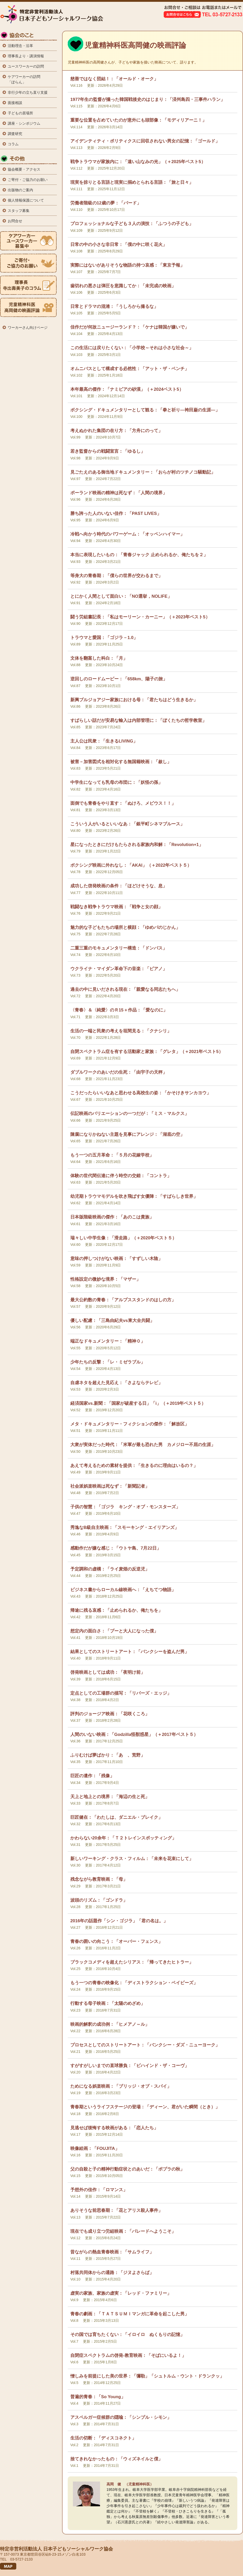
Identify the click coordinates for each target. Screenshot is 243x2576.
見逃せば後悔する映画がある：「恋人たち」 (114, 2127)
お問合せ (15, 221)
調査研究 (15, 134)
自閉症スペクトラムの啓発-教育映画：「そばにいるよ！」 (128, 2355)
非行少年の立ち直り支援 (28, 92)
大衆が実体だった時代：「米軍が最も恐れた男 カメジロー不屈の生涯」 (142, 1444)
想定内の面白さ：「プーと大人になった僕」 (114, 1631)
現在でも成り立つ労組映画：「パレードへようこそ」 (123, 2231)
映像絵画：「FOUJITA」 (94, 2148)
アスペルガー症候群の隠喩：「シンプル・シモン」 (120, 2417)
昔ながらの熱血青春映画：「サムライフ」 (112, 2252)
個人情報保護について (26, 200)
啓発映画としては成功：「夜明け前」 (107, 1672)
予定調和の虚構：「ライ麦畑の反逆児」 (109, 1569)
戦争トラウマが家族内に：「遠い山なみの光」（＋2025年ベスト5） (138, 161)
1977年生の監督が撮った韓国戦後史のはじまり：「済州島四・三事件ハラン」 (147, 99)
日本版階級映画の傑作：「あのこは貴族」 (112, 1217)
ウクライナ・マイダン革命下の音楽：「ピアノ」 (118, 968)
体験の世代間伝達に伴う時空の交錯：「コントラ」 (120, 1175)
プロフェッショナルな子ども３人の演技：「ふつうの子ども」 (131, 223)
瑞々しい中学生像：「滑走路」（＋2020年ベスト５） (123, 1237)
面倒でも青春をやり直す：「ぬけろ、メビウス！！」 (123, 803)
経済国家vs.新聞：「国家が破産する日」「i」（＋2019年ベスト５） (138, 1403)
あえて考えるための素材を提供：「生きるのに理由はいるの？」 (134, 1465)
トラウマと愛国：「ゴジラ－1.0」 (104, 637)
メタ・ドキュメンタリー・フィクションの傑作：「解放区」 (129, 1424)
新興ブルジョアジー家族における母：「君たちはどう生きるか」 (134, 699)
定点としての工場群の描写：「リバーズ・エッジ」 (120, 1693)
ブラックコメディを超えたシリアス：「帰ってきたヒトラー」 (131, 1962)
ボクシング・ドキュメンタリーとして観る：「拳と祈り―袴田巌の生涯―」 (145, 410)
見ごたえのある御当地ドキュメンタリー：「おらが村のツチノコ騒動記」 (142, 472)
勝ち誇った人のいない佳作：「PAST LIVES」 (115, 513)
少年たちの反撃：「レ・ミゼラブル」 (107, 1362)
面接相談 (15, 103)
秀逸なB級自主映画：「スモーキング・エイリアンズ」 (124, 1527)
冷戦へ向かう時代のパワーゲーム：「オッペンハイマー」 (127, 534)
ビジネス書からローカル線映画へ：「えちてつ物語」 (123, 1589)
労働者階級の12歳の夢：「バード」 (105, 203)
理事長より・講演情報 (26, 56)
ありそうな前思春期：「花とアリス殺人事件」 (116, 2210)
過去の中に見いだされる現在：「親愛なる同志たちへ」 (125, 989)
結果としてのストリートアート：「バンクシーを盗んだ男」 (129, 1651)
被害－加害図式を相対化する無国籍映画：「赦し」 (120, 761)
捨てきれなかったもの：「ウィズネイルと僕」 (116, 2459)
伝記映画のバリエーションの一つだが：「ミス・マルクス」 (129, 1113)
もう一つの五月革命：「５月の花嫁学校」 (112, 1155)
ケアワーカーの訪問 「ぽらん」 (24, 79)
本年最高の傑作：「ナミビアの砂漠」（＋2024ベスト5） (127, 389)
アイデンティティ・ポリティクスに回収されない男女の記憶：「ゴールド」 (145, 141)
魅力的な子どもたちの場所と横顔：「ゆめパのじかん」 (125, 927)
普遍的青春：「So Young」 (97, 2396)
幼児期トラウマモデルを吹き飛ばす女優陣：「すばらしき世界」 (134, 1196)
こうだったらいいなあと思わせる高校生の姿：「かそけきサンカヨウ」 (140, 1092)
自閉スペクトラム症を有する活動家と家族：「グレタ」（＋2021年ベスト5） (146, 1051)
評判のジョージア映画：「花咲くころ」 (109, 1713)
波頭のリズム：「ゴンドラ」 (98, 1900)
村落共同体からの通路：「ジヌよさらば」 (112, 2272)
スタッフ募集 (18, 211)
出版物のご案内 (20, 190)
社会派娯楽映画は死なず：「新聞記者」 (109, 1486)
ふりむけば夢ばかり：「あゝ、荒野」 (107, 1755)
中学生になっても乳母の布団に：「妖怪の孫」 (116, 782)
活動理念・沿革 (20, 46)
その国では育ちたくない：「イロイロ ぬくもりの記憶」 (127, 2334)
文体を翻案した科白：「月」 (98, 658)
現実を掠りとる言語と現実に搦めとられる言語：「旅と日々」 (131, 182)
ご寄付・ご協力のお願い (28, 180)
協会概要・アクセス (24, 169)
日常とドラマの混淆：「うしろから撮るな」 (114, 306)
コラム (13, 144)
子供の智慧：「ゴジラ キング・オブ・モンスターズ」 (125, 1506)
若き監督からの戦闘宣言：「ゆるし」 (107, 451)
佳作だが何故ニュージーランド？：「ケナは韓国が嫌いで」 (129, 327)
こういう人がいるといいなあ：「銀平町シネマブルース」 (127, 824)
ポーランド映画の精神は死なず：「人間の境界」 (118, 492)
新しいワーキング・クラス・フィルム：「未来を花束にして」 (131, 1858)
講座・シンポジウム (24, 123)
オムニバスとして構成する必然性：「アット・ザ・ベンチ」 (129, 368)
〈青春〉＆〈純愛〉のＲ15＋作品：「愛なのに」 (119, 1010)
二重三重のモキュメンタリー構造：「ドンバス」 (118, 948)
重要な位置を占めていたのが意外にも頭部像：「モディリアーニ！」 (138, 120)
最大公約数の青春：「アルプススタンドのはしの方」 (123, 1299)
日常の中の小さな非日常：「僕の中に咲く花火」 (118, 244)
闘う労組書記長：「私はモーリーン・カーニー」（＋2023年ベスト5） (140, 617)
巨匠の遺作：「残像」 (92, 1775)
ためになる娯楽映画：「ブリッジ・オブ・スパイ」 (120, 2086)
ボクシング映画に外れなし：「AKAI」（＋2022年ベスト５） (131, 865)
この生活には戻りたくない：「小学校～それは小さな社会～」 (131, 347)
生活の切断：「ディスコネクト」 (103, 2438)
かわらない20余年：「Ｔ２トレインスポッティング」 (123, 1838)
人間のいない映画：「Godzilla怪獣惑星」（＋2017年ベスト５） (134, 1734)
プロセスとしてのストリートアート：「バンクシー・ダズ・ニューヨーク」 (145, 2045)
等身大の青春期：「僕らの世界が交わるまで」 (116, 575)
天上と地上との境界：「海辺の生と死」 (109, 1796)
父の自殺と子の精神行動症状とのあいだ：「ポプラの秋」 (127, 2169)
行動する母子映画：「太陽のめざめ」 (107, 2003)
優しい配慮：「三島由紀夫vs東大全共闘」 (112, 1320)
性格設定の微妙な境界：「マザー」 (105, 1279)
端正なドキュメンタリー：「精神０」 (107, 1341)
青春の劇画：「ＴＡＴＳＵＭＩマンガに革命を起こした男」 (129, 2313)
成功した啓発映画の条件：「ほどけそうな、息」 (118, 885)
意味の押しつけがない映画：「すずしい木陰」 (116, 1258)
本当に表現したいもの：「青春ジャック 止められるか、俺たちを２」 (139, 554)
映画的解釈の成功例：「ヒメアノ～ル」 (109, 2024)
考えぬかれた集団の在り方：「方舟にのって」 (116, 430)
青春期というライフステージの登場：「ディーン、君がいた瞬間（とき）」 (145, 2106)
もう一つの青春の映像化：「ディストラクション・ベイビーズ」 (134, 1982)
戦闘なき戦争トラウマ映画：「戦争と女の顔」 (116, 906)
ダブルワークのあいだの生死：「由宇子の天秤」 (118, 1072)
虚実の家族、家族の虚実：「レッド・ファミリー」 (120, 2293)
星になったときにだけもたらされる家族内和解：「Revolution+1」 (136, 844)
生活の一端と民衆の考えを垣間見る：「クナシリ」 (120, 1030)
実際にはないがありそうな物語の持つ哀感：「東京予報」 (127, 265)
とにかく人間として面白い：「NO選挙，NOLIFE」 (121, 596)
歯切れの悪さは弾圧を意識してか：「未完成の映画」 (123, 285)
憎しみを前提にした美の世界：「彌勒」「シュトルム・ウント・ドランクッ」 (147, 2376)
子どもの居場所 (20, 113)
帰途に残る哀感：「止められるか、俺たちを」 (116, 1610)
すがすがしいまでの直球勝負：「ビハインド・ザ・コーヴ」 (129, 2065)
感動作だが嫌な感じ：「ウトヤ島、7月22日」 (115, 1548)
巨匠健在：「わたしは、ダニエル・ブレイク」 (116, 1817)
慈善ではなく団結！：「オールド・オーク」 (114, 78)
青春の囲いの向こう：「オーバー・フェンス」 (116, 1941)
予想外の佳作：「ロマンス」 (98, 2189)
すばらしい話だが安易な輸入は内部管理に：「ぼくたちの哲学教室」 (138, 720)
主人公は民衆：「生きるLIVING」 (104, 741)
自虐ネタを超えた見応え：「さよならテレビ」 (116, 1382)
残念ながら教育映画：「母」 (98, 1879)
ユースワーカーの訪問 (26, 66)
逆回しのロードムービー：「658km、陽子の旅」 (118, 678)
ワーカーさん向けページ (28, 327)
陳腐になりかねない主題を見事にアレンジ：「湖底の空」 (127, 1134)
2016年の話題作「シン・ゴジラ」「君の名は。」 (119, 1920)
